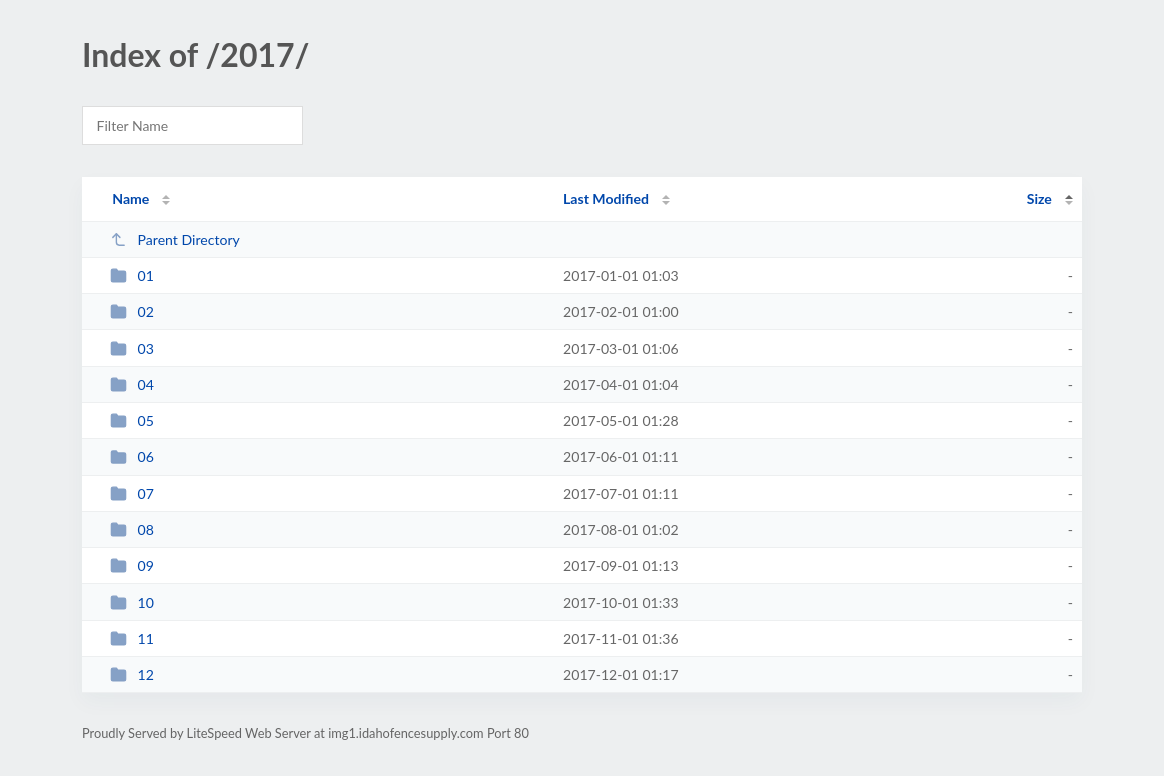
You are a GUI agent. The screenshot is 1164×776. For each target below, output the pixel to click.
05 (132, 420)
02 (132, 311)
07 (132, 493)
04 (132, 384)
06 (132, 456)
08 (132, 529)
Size (1039, 198)
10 (132, 602)
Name (130, 198)
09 (132, 565)
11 (132, 638)
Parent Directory (175, 239)
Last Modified (606, 198)
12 (132, 674)
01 (132, 275)
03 (132, 348)
